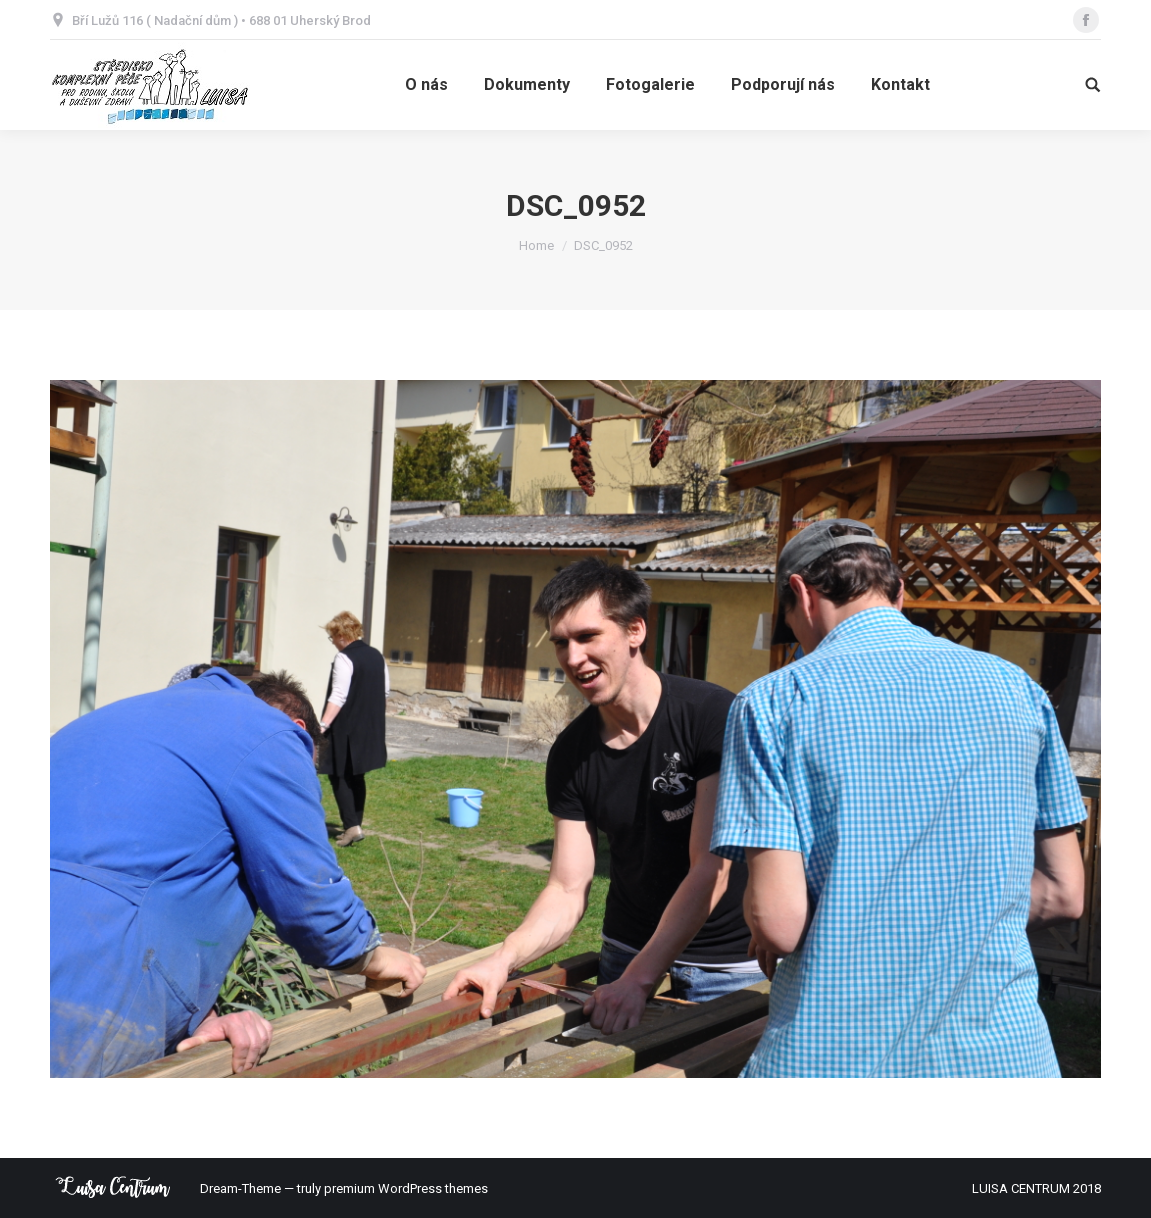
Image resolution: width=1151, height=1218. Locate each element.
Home (536, 245)
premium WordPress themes (406, 1188)
